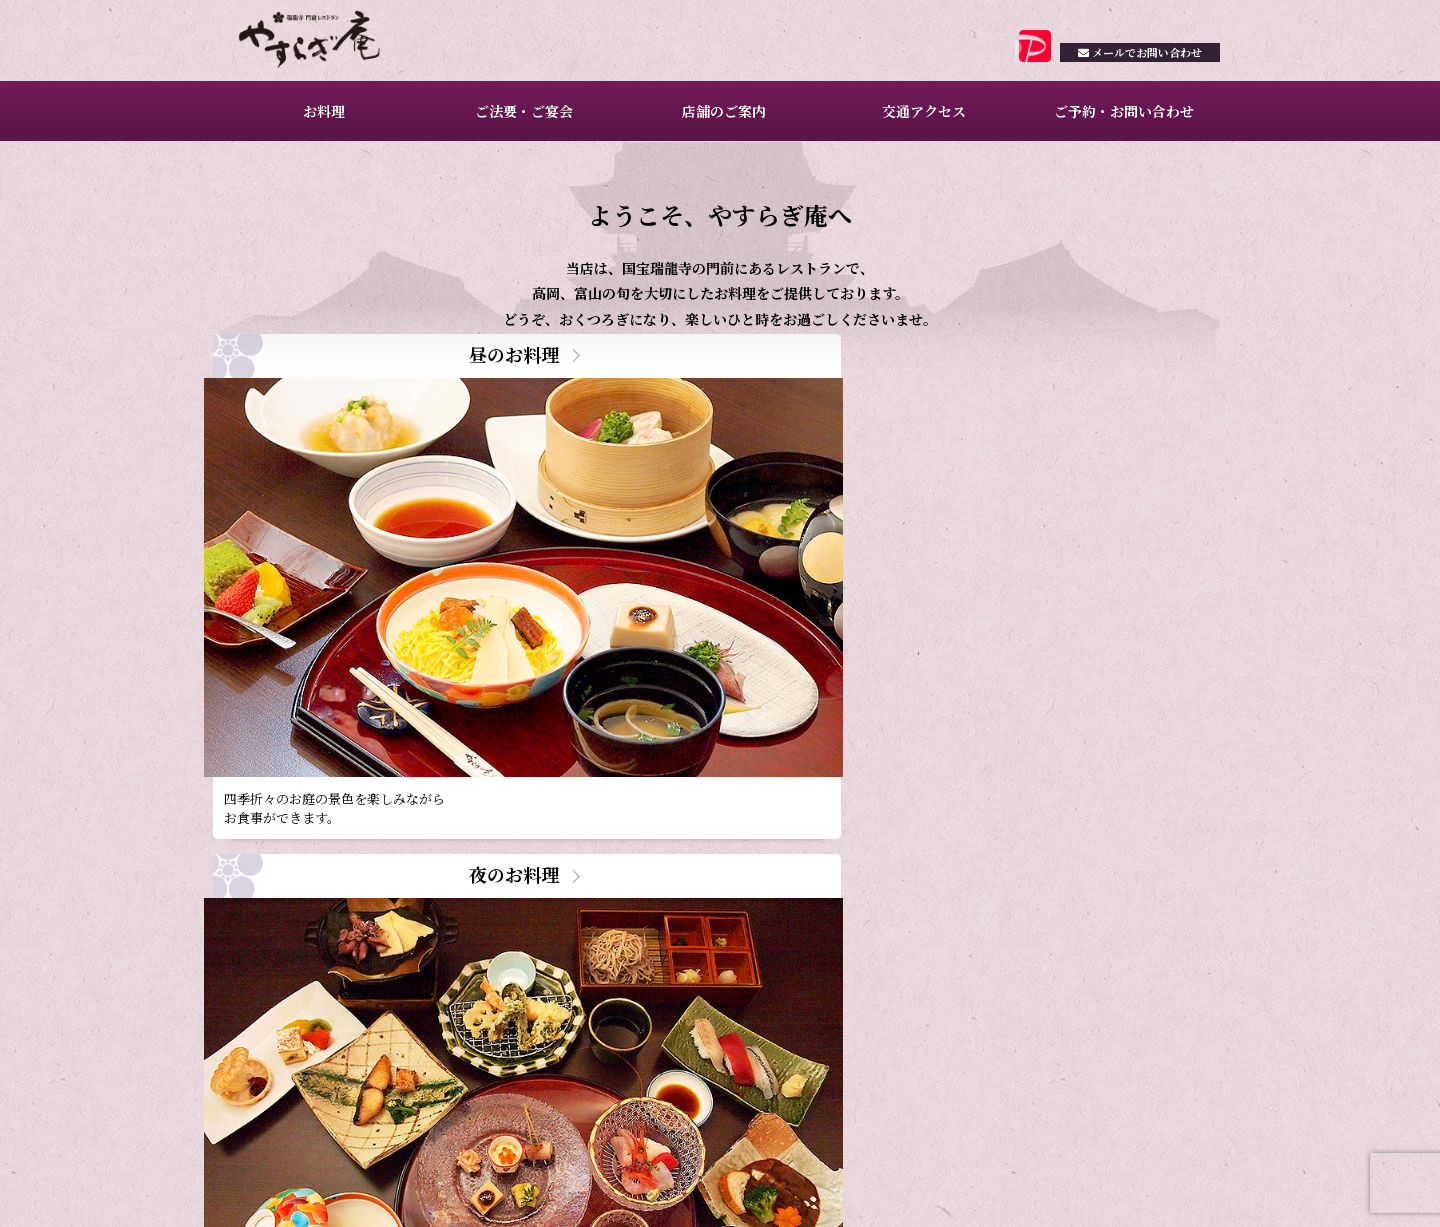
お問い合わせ (1127, 67)
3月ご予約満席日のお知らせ (434, 933)
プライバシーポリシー (1083, 1189)
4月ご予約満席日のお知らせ (435, 905)
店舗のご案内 (721, 120)
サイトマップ (1187, 1189)
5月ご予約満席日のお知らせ (435, 876)
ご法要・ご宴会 (521, 120)
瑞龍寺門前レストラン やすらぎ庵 (331, 45)
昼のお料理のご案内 (411, 962)
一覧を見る (670, 1016)
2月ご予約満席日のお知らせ (434, 990)
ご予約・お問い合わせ (1120, 120)
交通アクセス (921, 120)
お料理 (321, 120)
